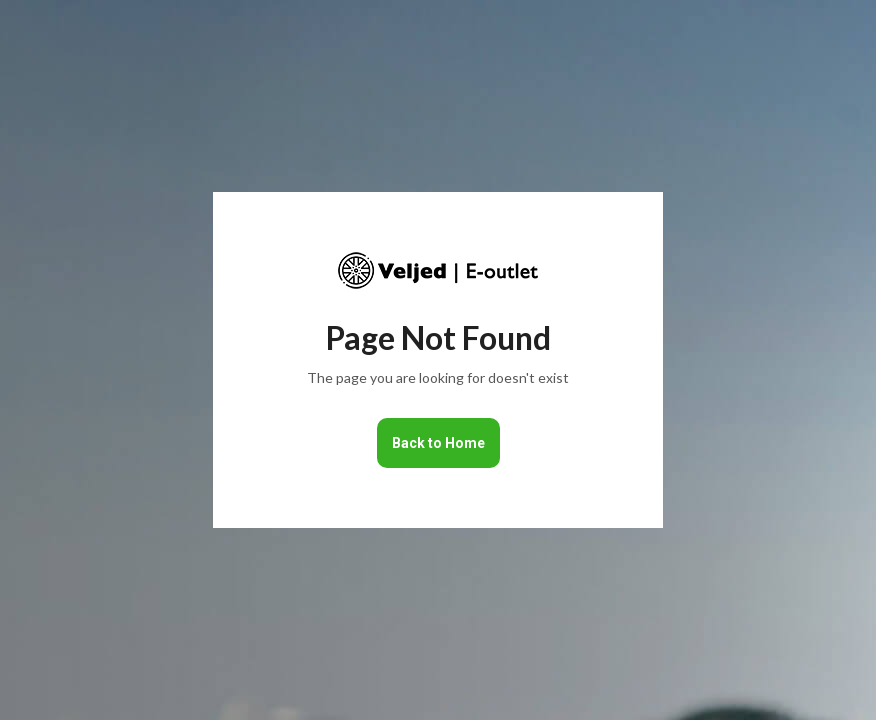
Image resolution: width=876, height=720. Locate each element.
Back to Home (438, 443)
